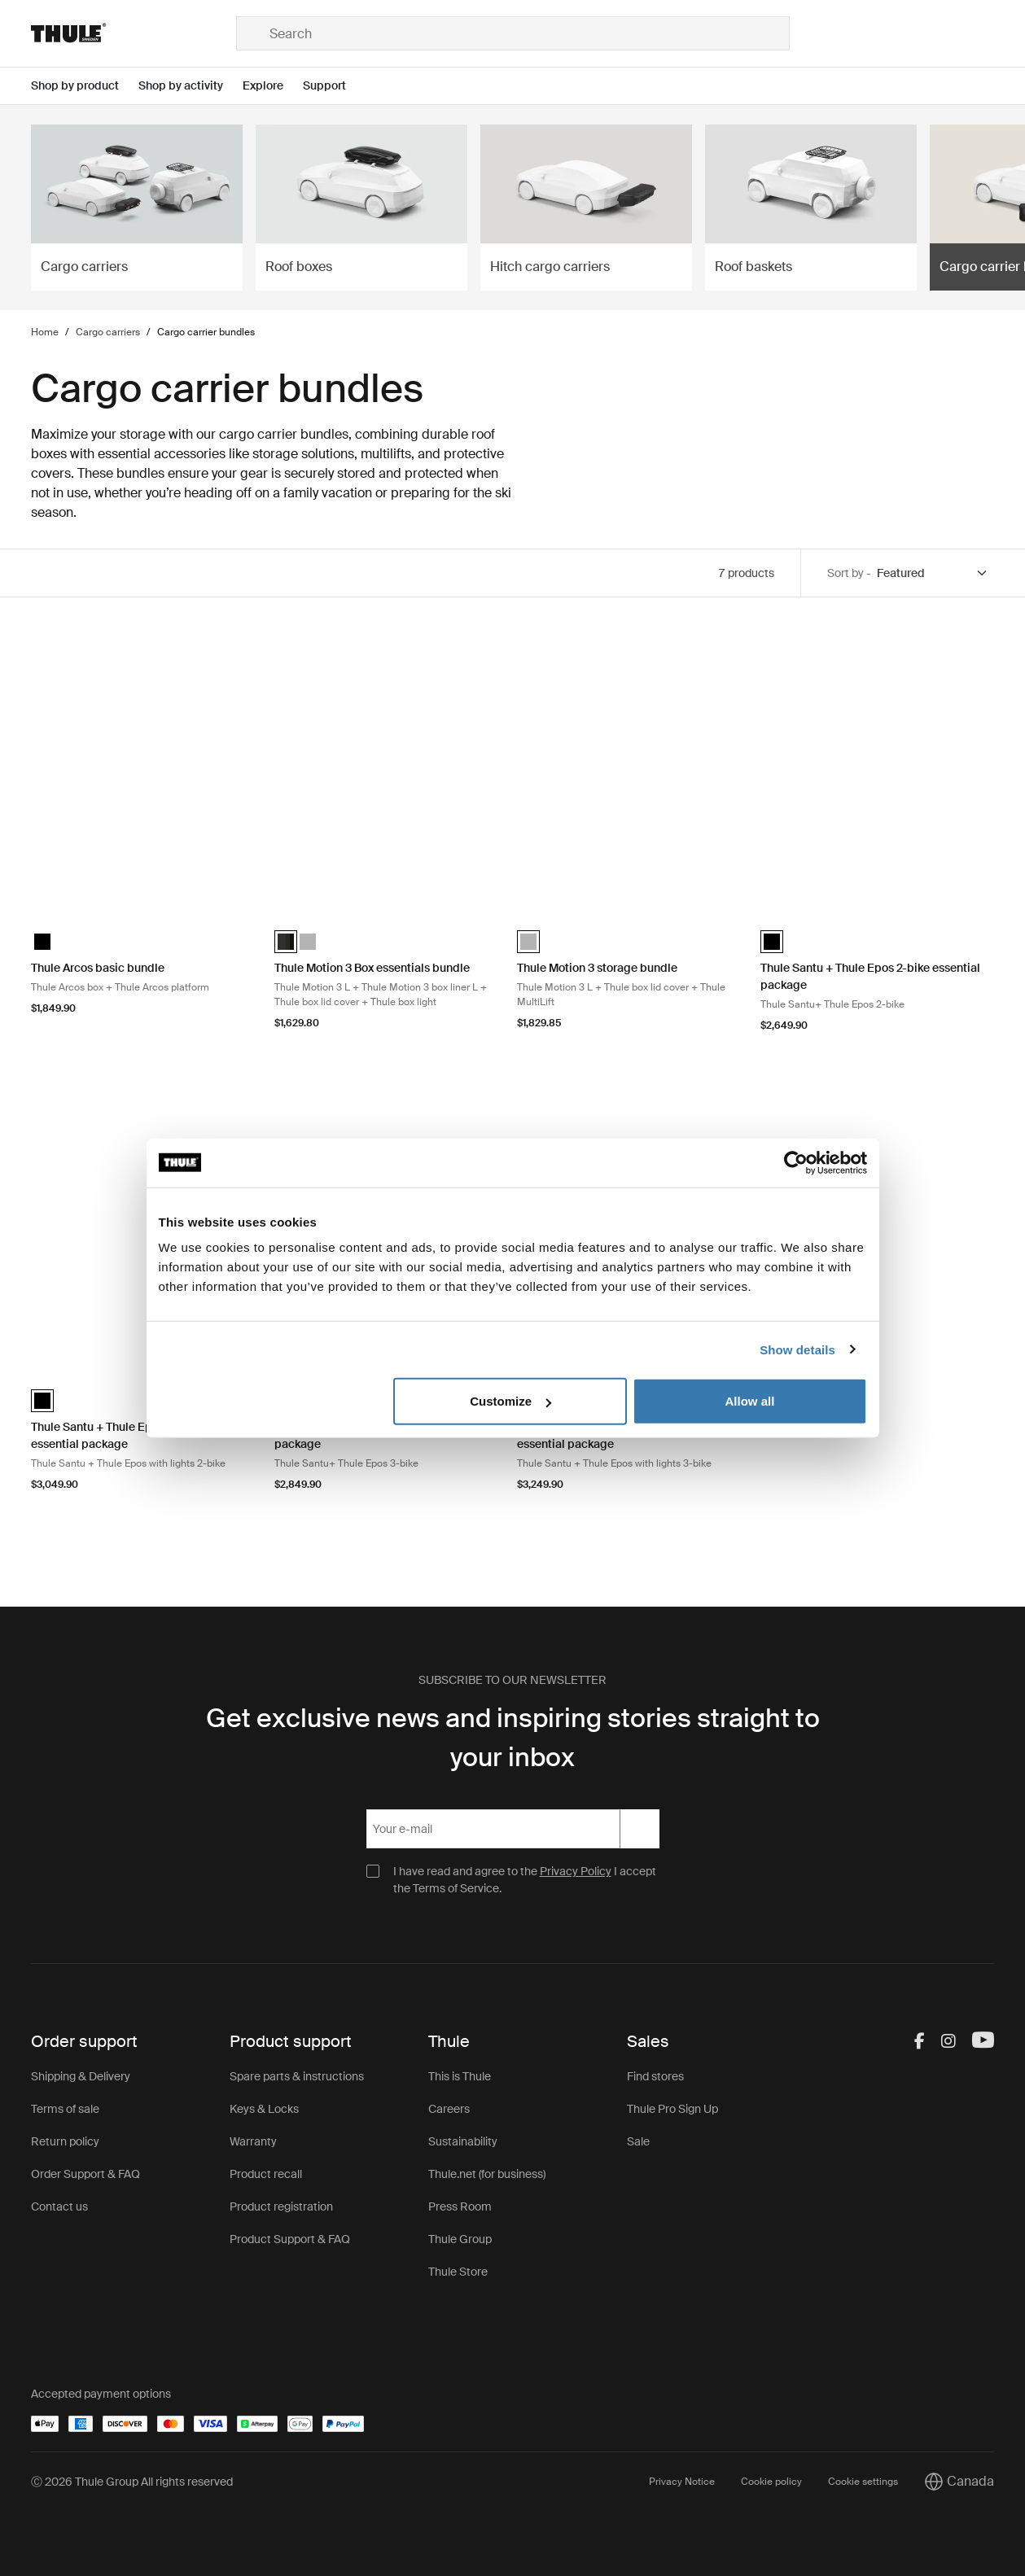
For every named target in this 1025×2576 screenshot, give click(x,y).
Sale (638, 2141)
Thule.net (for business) (486, 2174)
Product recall (266, 2174)
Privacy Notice (682, 2481)
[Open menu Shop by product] (84, 86)
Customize (510, 1401)
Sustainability (462, 2141)
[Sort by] (933, 573)
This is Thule (459, 2076)
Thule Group (460, 2239)
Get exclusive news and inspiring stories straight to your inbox (513, 1737)
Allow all (750, 1401)
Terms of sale (65, 2108)
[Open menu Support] (334, 86)
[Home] (133, 33)
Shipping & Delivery (80, 2076)
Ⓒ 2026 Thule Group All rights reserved (132, 2481)
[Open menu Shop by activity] (190, 86)
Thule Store (458, 2271)
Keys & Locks (264, 2108)
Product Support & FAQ (290, 2239)
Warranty (253, 2141)
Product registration (281, 2206)
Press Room (460, 2206)
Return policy (65, 2141)
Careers (449, 2108)
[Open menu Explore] (273, 86)
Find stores (655, 2076)
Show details (797, 1349)
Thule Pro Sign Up (672, 2108)
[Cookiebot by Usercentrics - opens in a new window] (796, 1162)
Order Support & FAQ (85, 2174)
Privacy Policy (575, 1871)
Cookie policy (771, 2481)
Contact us (59, 2206)
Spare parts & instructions (297, 2076)
